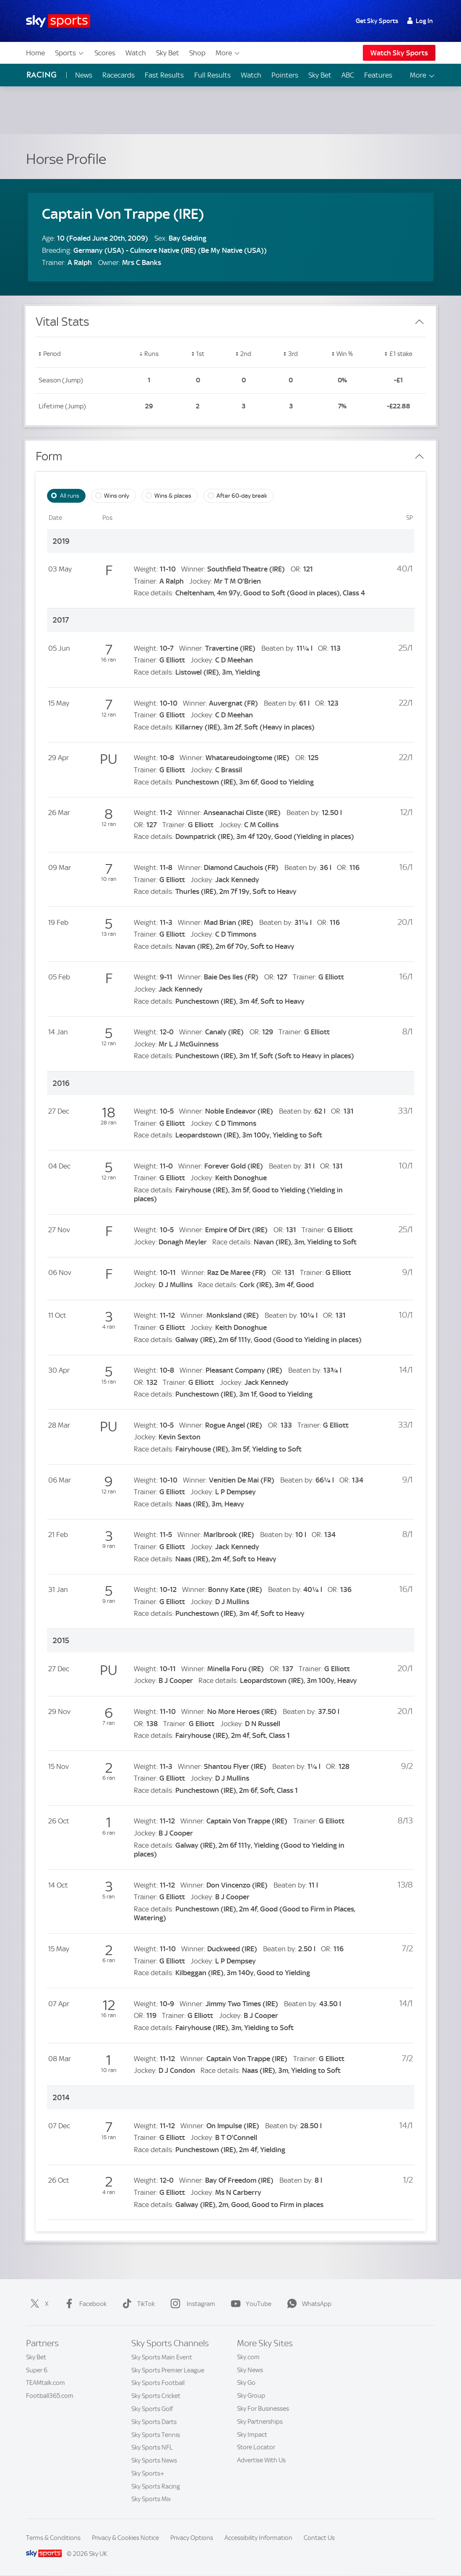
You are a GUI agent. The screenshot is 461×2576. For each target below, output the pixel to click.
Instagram (191, 2304)
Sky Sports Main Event (161, 2357)
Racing (41, 75)
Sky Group (251, 2395)
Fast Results (164, 75)
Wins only (116, 495)
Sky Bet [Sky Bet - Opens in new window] (319, 75)
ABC (347, 75)
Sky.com (248, 2357)
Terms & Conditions (53, 2538)
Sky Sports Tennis (155, 2434)
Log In (420, 21)
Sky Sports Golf (152, 2408)
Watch (135, 53)
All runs (69, 495)
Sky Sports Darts (154, 2421)
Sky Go (246, 2382)
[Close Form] (419, 456)
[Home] (58, 21)
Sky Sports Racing (155, 2486)
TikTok (137, 2304)
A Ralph (80, 262)
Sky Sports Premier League (167, 2370)
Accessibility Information (258, 2538)
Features (378, 75)
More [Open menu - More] (422, 75)
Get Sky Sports (377, 21)
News (83, 75)
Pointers (284, 75)
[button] (78, 355)
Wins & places (172, 495)
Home (35, 53)
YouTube (249, 2304)
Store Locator (256, 2447)
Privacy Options (191, 2538)
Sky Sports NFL (152, 2447)
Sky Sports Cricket (155, 2395)
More (228, 53)
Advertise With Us (261, 2460)
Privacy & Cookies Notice (125, 2538)
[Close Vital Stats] (419, 322)
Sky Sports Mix (151, 2499)
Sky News (250, 2370)
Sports (69, 53)
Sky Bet (167, 53)
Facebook (84, 2304)
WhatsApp (307, 2304)
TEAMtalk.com (45, 2382)
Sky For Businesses (263, 2408)
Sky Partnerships (260, 2421)
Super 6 (36, 2370)
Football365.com (49, 2395)
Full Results (212, 75)
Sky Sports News (154, 2460)
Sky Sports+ (147, 2473)
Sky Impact (252, 2434)
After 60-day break (241, 495)
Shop (197, 53)
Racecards (118, 75)
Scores (104, 53)
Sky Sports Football (158, 2382)
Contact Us (319, 2538)
